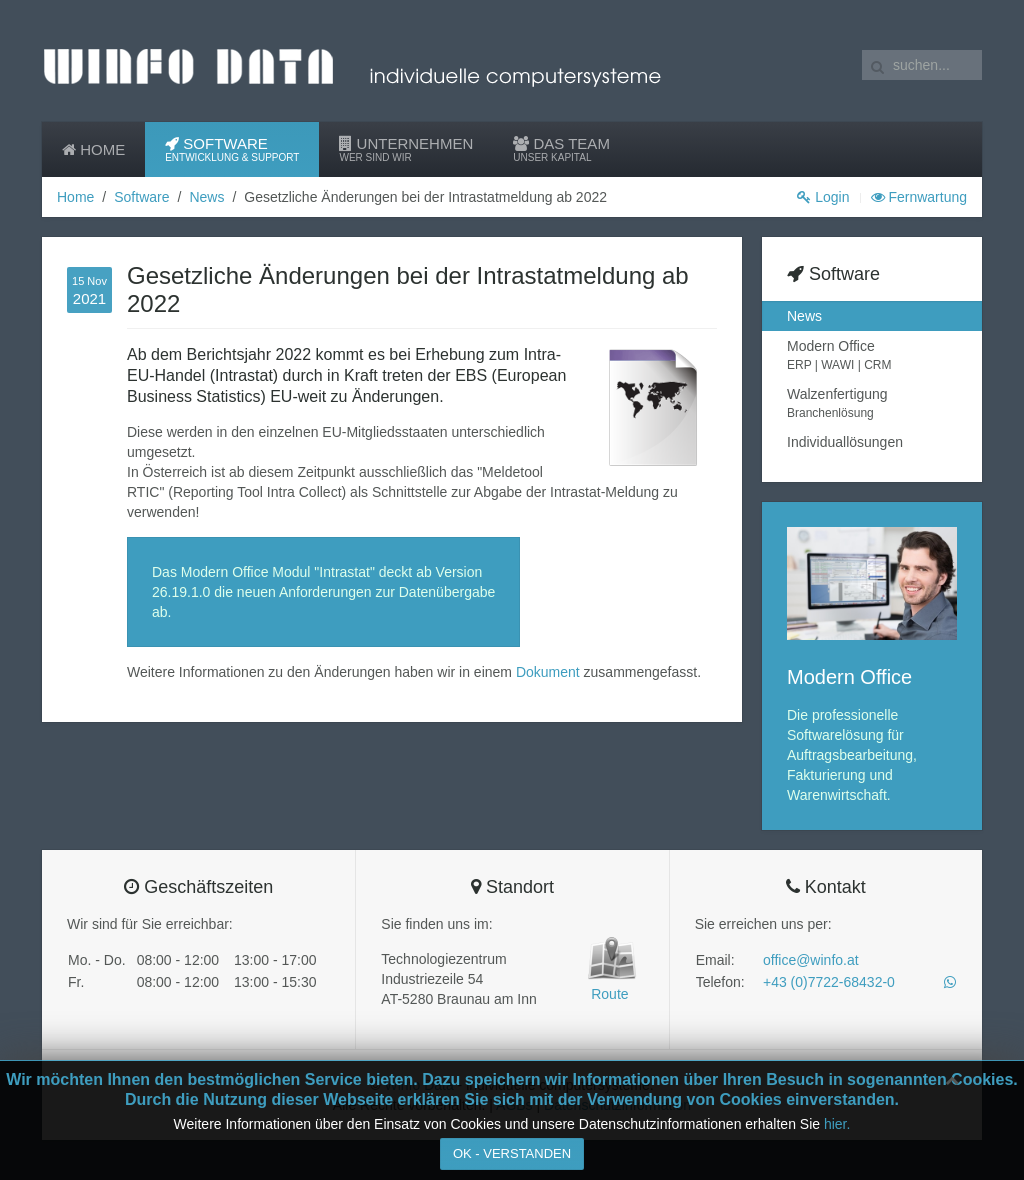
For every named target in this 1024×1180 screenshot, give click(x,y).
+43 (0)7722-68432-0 (829, 982)
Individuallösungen (845, 442)
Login (823, 197)
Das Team (561, 149)
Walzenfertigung (872, 404)
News (206, 197)
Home (93, 149)
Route (609, 994)
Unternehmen (406, 149)
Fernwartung (919, 197)
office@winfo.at (811, 960)
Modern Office (872, 356)
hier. (837, 1124)
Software (232, 149)
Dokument (550, 672)
